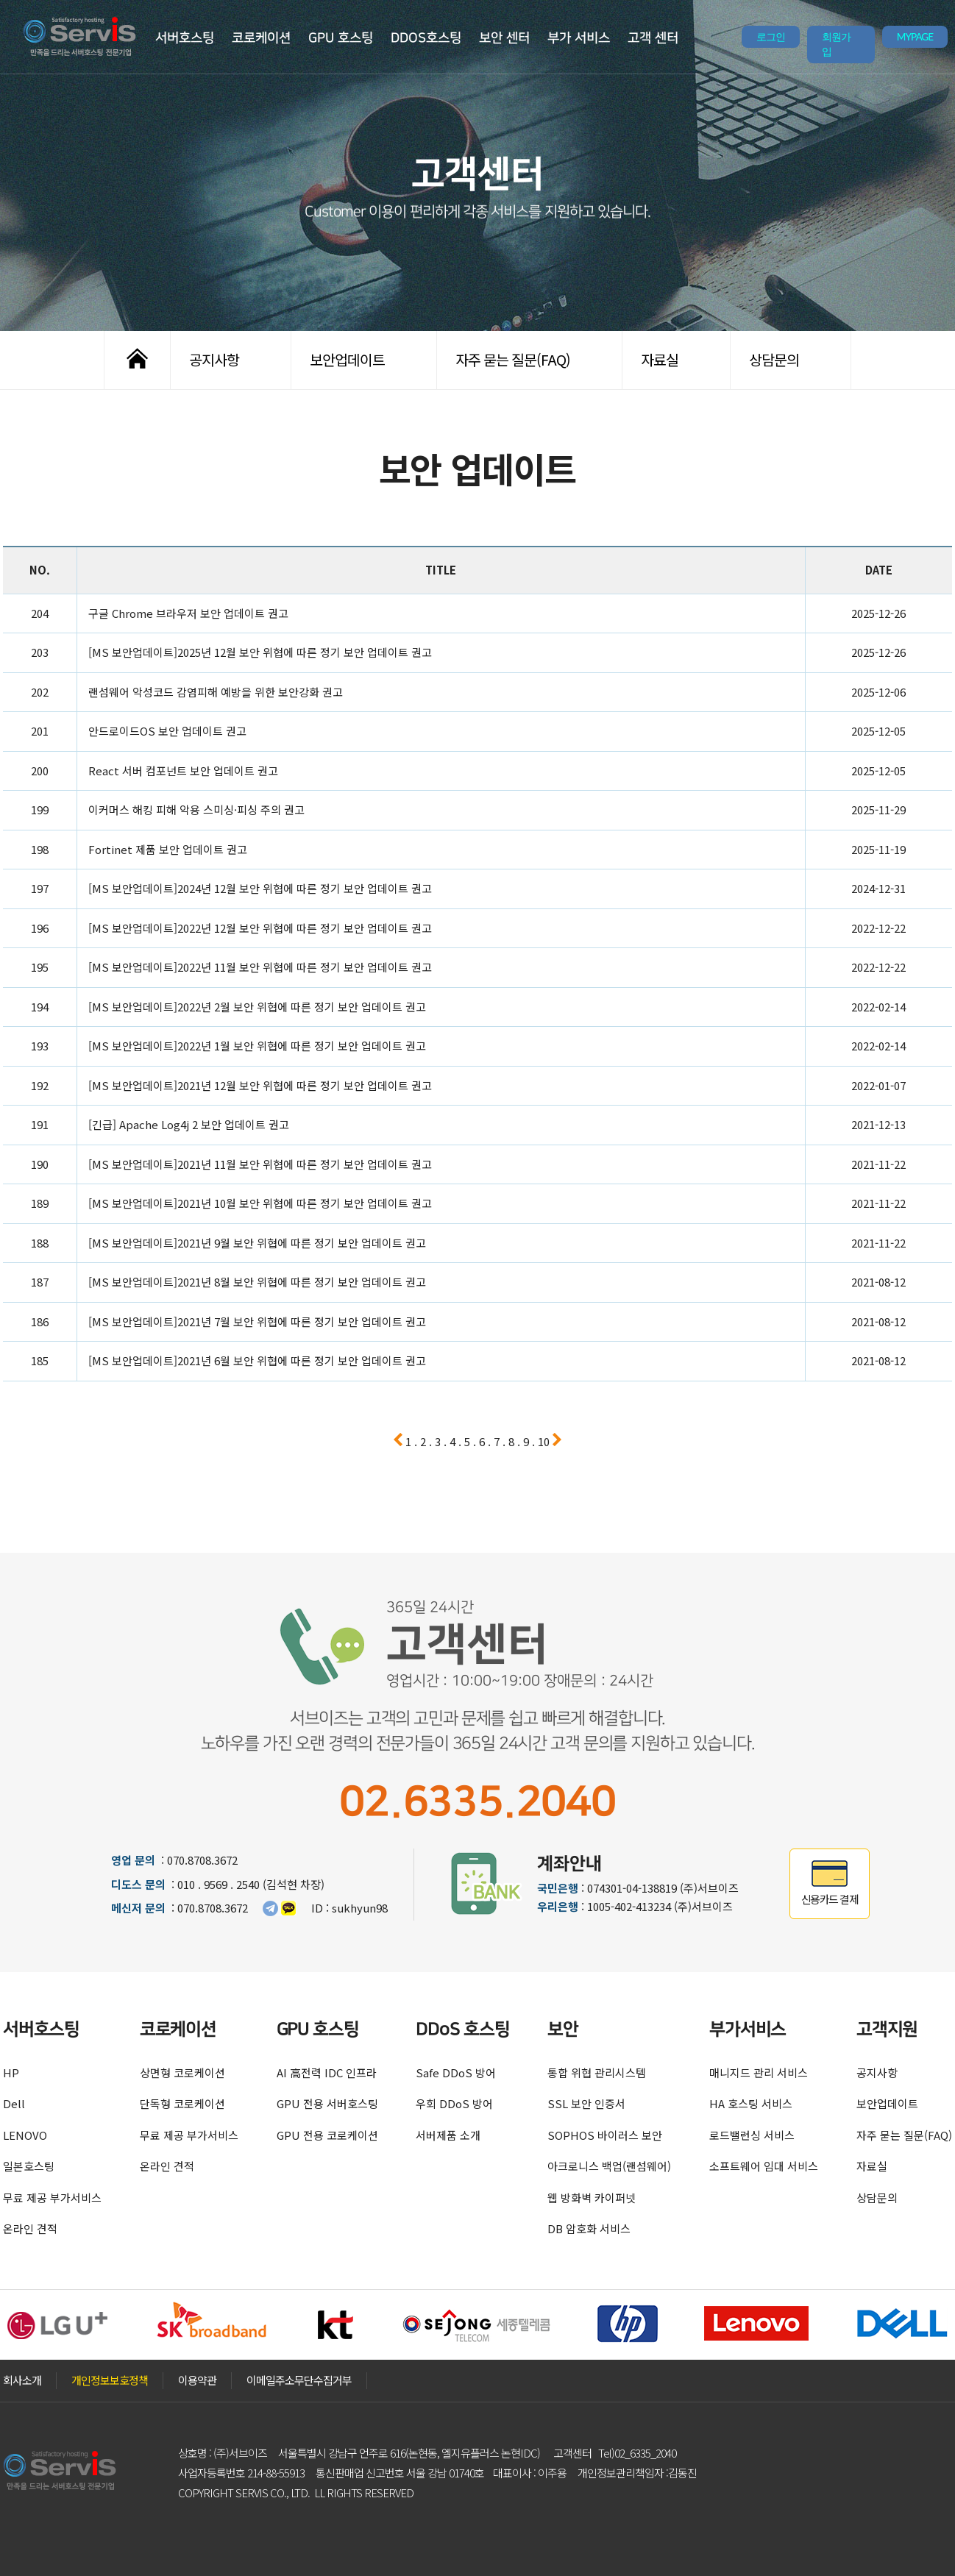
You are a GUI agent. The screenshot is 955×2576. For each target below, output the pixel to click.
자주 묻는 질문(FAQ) (512, 359)
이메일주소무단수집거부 (299, 2380)
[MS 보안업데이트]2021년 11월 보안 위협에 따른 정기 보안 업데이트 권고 (260, 1164)
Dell (14, 2103)
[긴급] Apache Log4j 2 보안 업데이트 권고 (188, 1124)
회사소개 (22, 2380)
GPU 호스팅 (340, 38)
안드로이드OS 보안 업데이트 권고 (167, 731)
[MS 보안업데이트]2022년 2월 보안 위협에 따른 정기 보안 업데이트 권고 (257, 1006)
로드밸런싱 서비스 (752, 2135)
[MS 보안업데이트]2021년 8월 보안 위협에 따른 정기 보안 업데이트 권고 (257, 1281)
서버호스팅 (184, 38)
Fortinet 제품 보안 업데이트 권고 (167, 849)
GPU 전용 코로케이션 (327, 2135)
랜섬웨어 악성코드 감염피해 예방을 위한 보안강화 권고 (215, 692)
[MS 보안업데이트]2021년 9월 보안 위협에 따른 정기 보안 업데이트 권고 (257, 1242)
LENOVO (25, 2135)
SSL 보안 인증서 (586, 2103)
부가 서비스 (578, 38)
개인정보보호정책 (109, 2380)
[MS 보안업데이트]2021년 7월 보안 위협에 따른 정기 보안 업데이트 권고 (257, 1321)
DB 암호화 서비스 (589, 2228)
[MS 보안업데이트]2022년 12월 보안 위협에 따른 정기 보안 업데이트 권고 (260, 928)
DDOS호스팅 (426, 38)
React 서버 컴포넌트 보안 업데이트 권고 (183, 770)
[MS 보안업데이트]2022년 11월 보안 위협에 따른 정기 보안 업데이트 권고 (260, 967)
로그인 (770, 37)
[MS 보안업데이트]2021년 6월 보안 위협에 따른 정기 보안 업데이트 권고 (257, 1360)
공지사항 (214, 359)
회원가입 (836, 44)
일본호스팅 (28, 2166)
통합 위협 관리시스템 (596, 2072)
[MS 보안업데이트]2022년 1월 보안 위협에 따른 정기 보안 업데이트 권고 (257, 1045)
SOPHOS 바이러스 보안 (604, 2135)
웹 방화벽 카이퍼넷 (591, 2197)
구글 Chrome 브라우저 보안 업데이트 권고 (188, 613)
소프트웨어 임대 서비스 (763, 2166)
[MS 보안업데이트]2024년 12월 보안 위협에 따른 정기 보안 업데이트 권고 (260, 888)
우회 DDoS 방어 (454, 2103)
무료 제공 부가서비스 (52, 2197)
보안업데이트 (347, 359)
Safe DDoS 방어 (456, 2072)
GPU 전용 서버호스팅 (327, 2103)
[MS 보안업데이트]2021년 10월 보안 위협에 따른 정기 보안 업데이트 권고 (260, 1203)
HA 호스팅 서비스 (750, 2103)
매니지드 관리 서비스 (758, 2072)
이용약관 (197, 2380)
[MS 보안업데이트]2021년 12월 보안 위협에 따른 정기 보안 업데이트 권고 (260, 1085)
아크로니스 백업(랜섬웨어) (609, 2166)
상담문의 (774, 359)
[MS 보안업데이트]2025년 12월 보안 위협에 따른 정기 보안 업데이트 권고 (260, 652)
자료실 (659, 359)
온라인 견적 (30, 2228)
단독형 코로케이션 (182, 2103)
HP (11, 2072)
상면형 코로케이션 (182, 2072)
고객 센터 (653, 38)
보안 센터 (504, 38)
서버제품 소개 (448, 2135)
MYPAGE (915, 37)
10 (544, 1441)
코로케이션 (261, 38)
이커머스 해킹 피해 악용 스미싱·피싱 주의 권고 (196, 809)
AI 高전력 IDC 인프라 (327, 2072)
